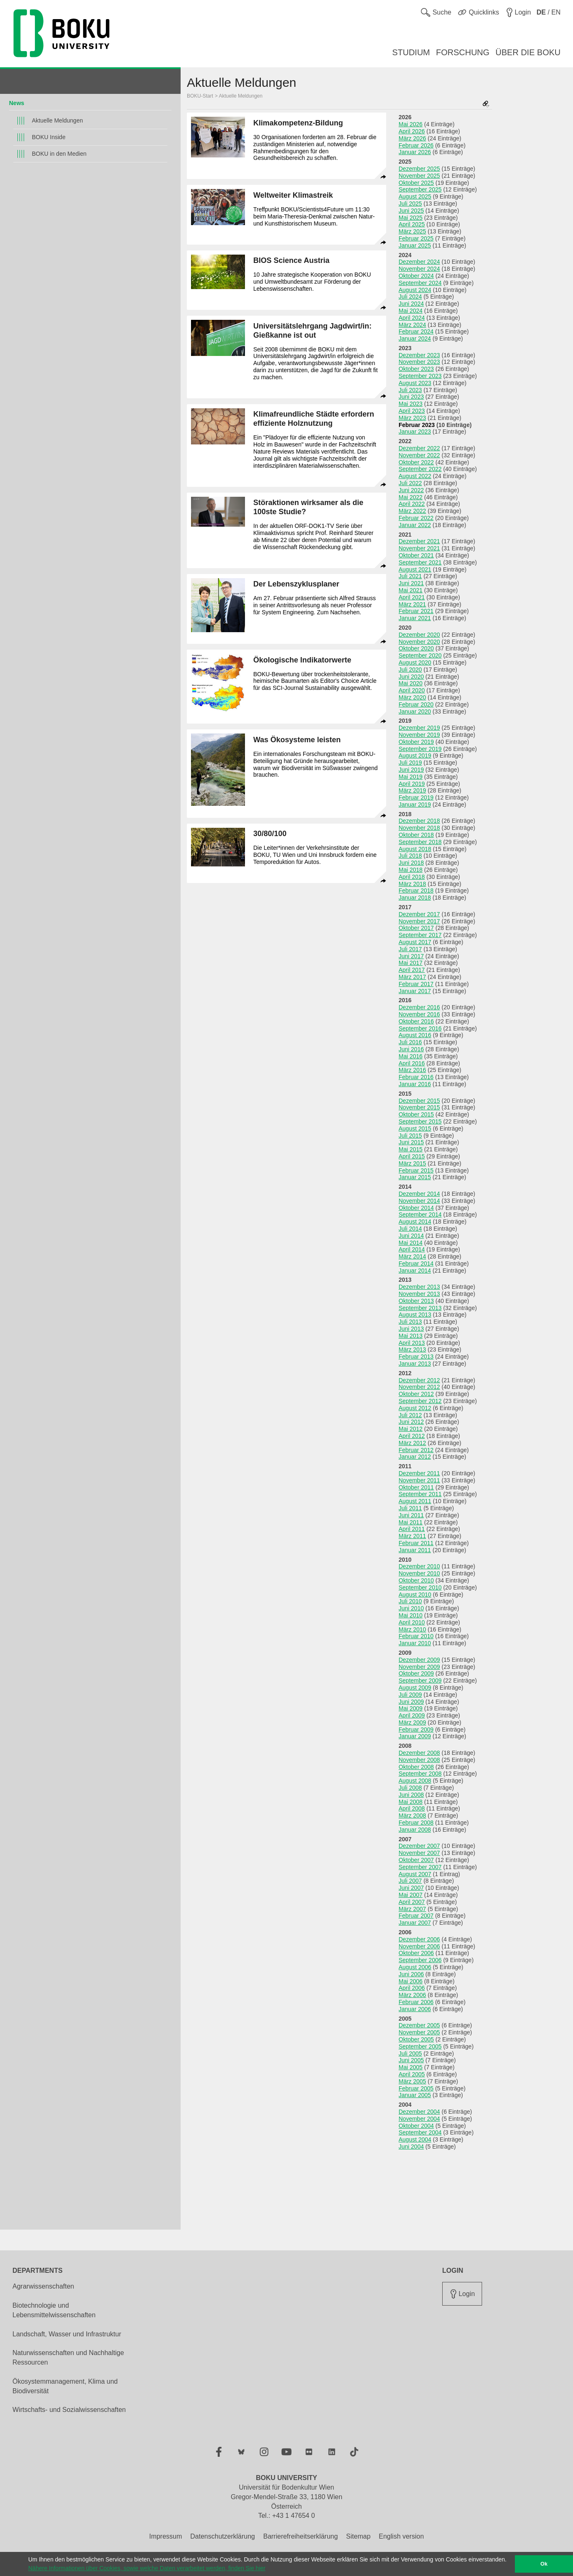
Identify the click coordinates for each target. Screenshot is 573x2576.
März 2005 (412, 2081)
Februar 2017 (416, 984)
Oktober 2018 (416, 835)
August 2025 (415, 196)
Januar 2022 (415, 525)
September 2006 (420, 1960)
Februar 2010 (416, 1636)
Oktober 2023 (416, 369)
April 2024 (412, 317)
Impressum (165, 2536)
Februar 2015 (416, 1170)
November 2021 (419, 548)
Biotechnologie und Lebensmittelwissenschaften (54, 2310)
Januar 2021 (415, 618)
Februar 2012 (416, 1450)
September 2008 (420, 1773)
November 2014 (419, 1200)
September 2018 (420, 842)
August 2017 (415, 942)
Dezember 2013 (419, 1286)
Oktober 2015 (416, 1114)
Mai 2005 (411, 2067)
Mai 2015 (411, 1149)
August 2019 (415, 755)
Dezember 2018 (419, 820)
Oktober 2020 (416, 648)
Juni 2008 (411, 1794)
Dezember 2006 (419, 1939)
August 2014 (415, 1221)
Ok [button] (544, 2564)
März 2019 (412, 790)
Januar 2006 (415, 2009)
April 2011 (412, 1529)
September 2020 (420, 655)
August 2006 (415, 1967)
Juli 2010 (410, 1601)
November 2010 (419, 1573)
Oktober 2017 (416, 928)
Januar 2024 (415, 338)
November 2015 (419, 1107)
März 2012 (412, 1443)
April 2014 (412, 1249)
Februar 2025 (416, 238)
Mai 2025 (411, 217)
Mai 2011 (411, 1522)
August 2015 (415, 1128)
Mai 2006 (411, 1981)
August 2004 (415, 2139)
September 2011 (420, 1494)
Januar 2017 (415, 991)
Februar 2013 (416, 1356)
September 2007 (420, 1867)
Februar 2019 (416, 797)
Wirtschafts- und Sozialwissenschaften (69, 2409)
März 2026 (412, 138)
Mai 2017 (411, 962)
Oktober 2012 (416, 1394)
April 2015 (412, 1156)
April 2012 (412, 1436)
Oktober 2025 (416, 182)
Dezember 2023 (419, 355)
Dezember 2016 (419, 1007)
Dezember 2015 (419, 1100)
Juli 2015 (410, 1135)
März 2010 (412, 1629)
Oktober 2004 (416, 2125)
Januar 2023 (415, 431)
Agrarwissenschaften (43, 2286)
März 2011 (412, 1536)
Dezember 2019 (419, 727)
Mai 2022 (411, 497)
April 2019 (412, 783)
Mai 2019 (411, 776)
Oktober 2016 (416, 1021)
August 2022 (415, 476)
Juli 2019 (410, 762)
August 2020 (415, 662)
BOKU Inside (49, 137)
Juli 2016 (410, 1042)
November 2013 (419, 1293)
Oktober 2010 (416, 1580)
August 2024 (415, 290)
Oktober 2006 (416, 1953)
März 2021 (412, 604)
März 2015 (412, 1163)
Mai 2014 (411, 1242)
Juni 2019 (411, 769)
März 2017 (412, 977)
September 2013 (420, 1308)
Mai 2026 (411, 124)
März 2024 (412, 324)
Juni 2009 (411, 1701)
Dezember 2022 (419, 448)
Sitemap (358, 2536)
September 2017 (420, 935)
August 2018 (415, 849)
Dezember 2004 (419, 2111)
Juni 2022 (411, 490)
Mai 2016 (411, 1056)
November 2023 (419, 361)
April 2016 (412, 1063)
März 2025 (412, 231)
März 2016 (412, 1070)
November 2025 (419, 175)
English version (401, 2536)
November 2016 (419, 1014)
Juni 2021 (411, 583)
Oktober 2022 (416, 462)
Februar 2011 (416, 1543)
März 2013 (412, 1349)
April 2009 (412, 1715)
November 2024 (419, 268)
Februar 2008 (416, 1822)
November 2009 (419, 1666)
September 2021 (420, 562)
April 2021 (412, 597)
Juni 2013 (411, 1328)
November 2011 (419, 1480)
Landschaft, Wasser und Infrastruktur (66, 2334)
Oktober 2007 (416, 1860)
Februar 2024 (416, 331)
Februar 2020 (416, 704)
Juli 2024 (410, 296)
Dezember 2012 (419, 1380)
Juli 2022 (410, 483)
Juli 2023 (410, 390)
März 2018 (412, 884)
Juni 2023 (411, 396)
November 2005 (419, 2032)
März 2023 (412, 418)
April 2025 (412, 224)
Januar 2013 (415, 1363)
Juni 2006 (411, 1974)
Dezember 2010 (419, 1566)
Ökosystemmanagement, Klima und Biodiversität (65, 2386)
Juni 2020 (411, 676)
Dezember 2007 (419, 1845)
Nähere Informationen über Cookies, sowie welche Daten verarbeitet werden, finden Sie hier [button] (146, 2568)
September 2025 (420, 189)
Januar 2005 (415, 2095)
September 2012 (420, 1401)
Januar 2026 (415, 152)
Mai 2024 (411, 310)
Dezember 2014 (419, 1193)
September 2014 (420, 1214)
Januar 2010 (415, 1643)
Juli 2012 (410, 1415)
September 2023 (420, 376)
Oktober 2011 (416, 1487)
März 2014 (412, 1256)
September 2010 (420, 1587)
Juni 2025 (411, 210)
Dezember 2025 (419, 168)
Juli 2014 (410, 1228)
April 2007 (412, 1902)
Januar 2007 (415, 1922)
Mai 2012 (411, 1428)
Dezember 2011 (419, 1473)
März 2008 (412, 1815)
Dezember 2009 (419, 1659)
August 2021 (415, 569)
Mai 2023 (411, 403)
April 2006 (412, 1988)
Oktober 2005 (416, 2039)
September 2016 (420, 1028)
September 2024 (420, 283)
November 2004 (419, 2118)
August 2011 (415, 1501)
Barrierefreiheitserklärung (300, 2536)
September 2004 (420, 2132)
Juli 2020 (410, 669)
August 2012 (415, 1408)
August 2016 (415, 1035)
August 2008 (415, 1780)
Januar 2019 (415, 804)
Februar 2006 (416, 2002)
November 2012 (419, 1387)
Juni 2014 (411, 1235)
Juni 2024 (411, 303)
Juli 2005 (410, 2053)
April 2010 (412, 1622)
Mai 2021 (411, 590)
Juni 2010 (411, 1608)
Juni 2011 (411, 1515)
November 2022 (419, 455)
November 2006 (419, 1946)
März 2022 (412, 511)
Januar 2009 (415, 1736)
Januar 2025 (415, 245)
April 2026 (412, 131)
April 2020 (412, 690)
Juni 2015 (411, 1142)
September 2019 (420, 749)
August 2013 (415, 1314)
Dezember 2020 (419, 634)
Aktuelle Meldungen (57, 120)
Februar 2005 (416, 2088)
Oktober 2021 (416, 555)
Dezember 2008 (419, 1752)
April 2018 (412, 876)
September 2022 (420, 469)
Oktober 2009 (416, 1673)
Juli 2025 (410, 203)
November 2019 (419, 734)
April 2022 (412, 503)
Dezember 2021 (419, 541)
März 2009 (412, 1722)
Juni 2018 (411, 862)
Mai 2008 (411, 1801)
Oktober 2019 (416, 741)
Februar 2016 (416, 1077)
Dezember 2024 (419, 261)
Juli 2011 (410, 1508)
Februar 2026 (416, 145)
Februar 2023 (417, 425)
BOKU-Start (200, 96)
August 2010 (415, 1594)
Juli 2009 (410, 1694)
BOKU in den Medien (59, 153)
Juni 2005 (411, 2060)
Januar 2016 (415, 1084)
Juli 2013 (410, 1321)
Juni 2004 (411, 2146)
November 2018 (419, 827)
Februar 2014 (416, 1263)
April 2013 (412, 1343)
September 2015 (420, 1121)
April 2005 (412, 2074)
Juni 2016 (411, 1049)
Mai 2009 (411, 1708)
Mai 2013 (411, 1335)
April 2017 (412, 970)
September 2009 (420, 1680)
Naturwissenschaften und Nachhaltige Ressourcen (68, 2357)
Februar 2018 (416, 890)
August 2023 (415, 383)
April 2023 (412, 410)
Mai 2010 (411, 1615)
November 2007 (419, 1853)
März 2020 (412, 697)
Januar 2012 (415, 1456)
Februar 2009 (416, 1729)
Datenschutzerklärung (222, 2536)
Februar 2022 (416, 518)
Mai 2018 (411, 869)
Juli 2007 (410, 1880)
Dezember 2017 (419, 914)
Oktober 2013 (416, 1301)
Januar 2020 (415, 711)
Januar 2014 (415, 1270)
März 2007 (412, 1909)
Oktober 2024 (416, 275)
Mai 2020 (411, 683)
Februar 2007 (416, 1915)
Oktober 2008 (416, 1767)
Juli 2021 (410, 576)
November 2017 (419, 921)
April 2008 (412, 1808)
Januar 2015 (415, 1177)
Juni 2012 (411, 1421)
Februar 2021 (416, 611)
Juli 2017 (410, 949)
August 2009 (415, 1687)
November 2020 (419, 641)
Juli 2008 (410, 1787)
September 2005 (420, 2046)
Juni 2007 (411, 1887)
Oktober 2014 (416, 1208)
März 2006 (412, 1995)
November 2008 (419, 1760)
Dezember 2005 (419, 2025)
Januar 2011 (415, 1550)
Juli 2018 (410, 855)
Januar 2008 (415, 1829)
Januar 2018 (415, 897)
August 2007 (415, 1874)
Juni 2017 (411, 956)
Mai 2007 (411, 1895)
